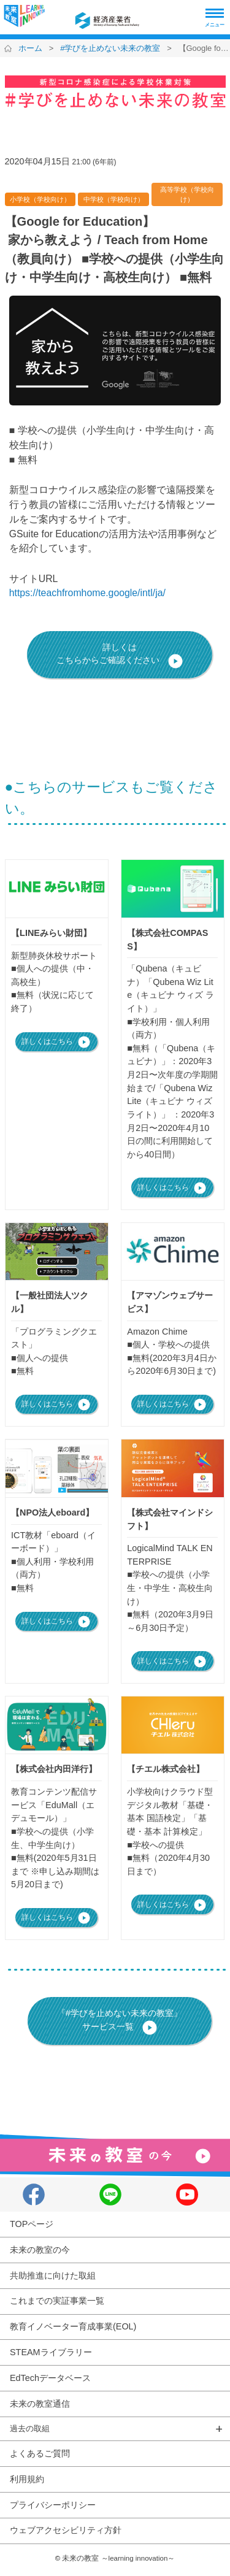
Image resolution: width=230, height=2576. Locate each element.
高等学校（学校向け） (187, 194)
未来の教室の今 (40, 2250)
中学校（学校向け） (113, 199)
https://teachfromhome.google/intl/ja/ (87, 593)
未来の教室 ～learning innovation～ (118, 2558)
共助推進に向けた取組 (53, 2275)
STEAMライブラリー (51, 2352)
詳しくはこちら (55, 1042)
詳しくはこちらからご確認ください (119, 655)
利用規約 (27, 2479)
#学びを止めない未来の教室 (110, 48)
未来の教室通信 (40, 2404)
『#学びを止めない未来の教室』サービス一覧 (119, 2021)
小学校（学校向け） (40, 199)
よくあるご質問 (40, 2453)
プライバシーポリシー (53, 2505)
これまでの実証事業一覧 (57, 2301)
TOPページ (31, 2224)
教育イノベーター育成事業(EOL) (73, 2326)
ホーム (30, 48)
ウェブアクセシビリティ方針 (65, 2530)
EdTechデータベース (50, 2378)
